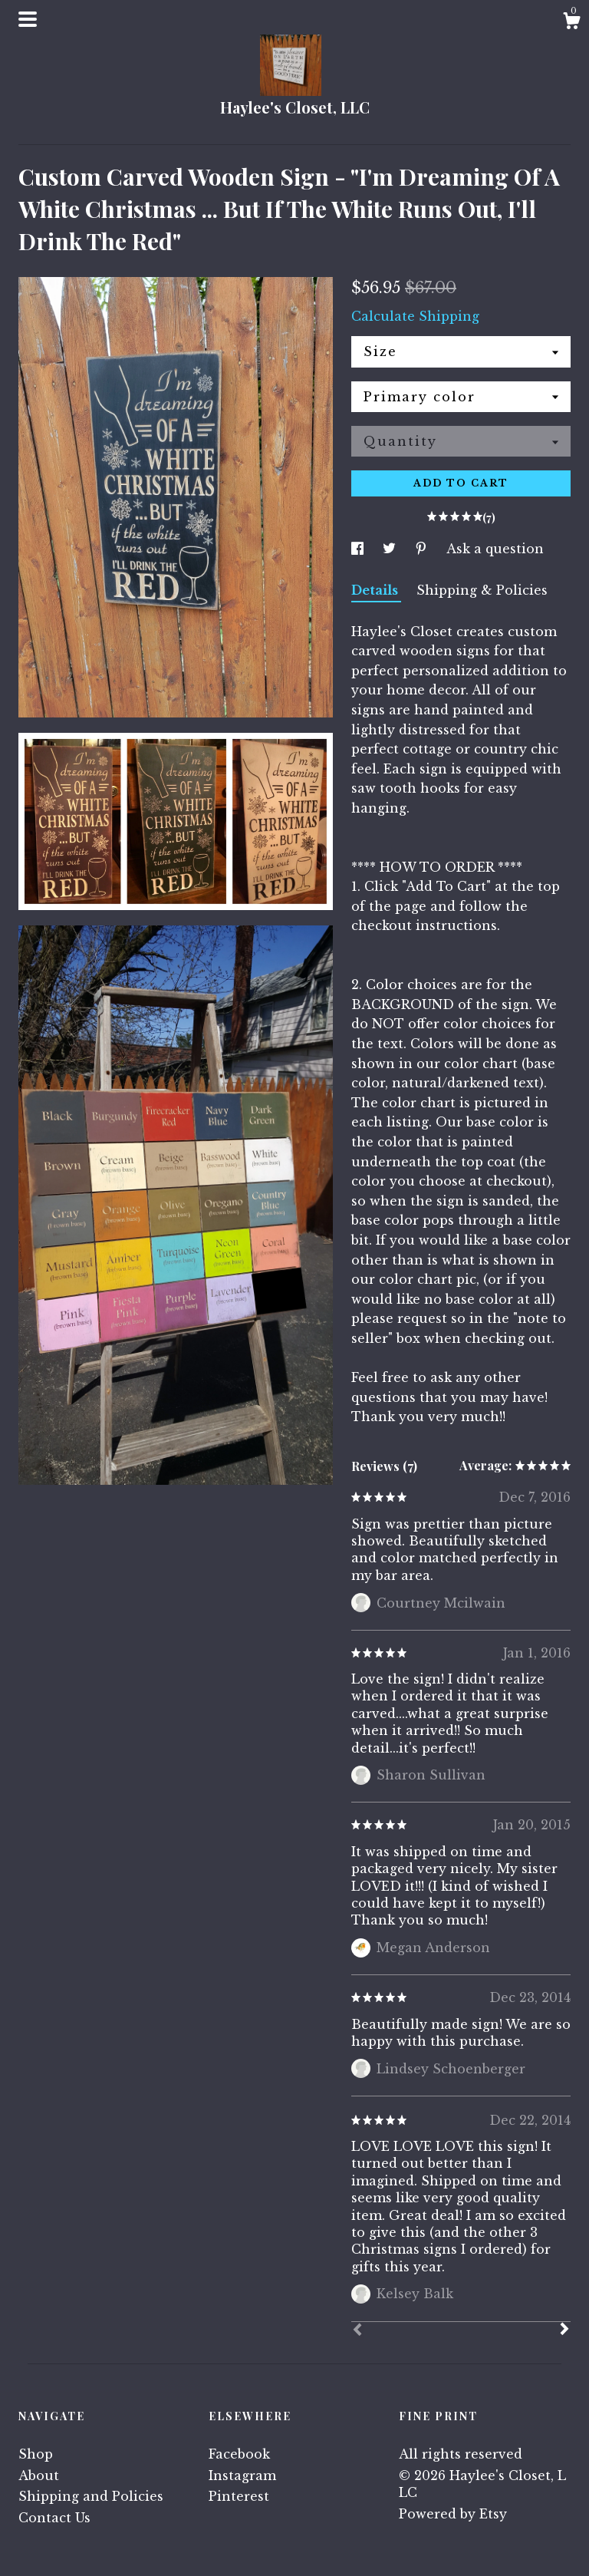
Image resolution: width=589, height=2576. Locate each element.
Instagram (242, 2475)
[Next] (564, 2330)
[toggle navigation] (27, 19)
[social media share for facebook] (359, 548)
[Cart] (571, 23)
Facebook (239, 2454)
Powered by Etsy (453, 2514)
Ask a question (495, 548)
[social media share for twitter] (391, 548)
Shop (35, 2454)
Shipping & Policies (482, 590)
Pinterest (239, 2496)
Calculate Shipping (415, 316)
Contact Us (54, 2517)
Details (376, 590)
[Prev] (357, 2331)
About (38, 2475)
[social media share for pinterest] (423, 548)
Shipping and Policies (90, 2496)
